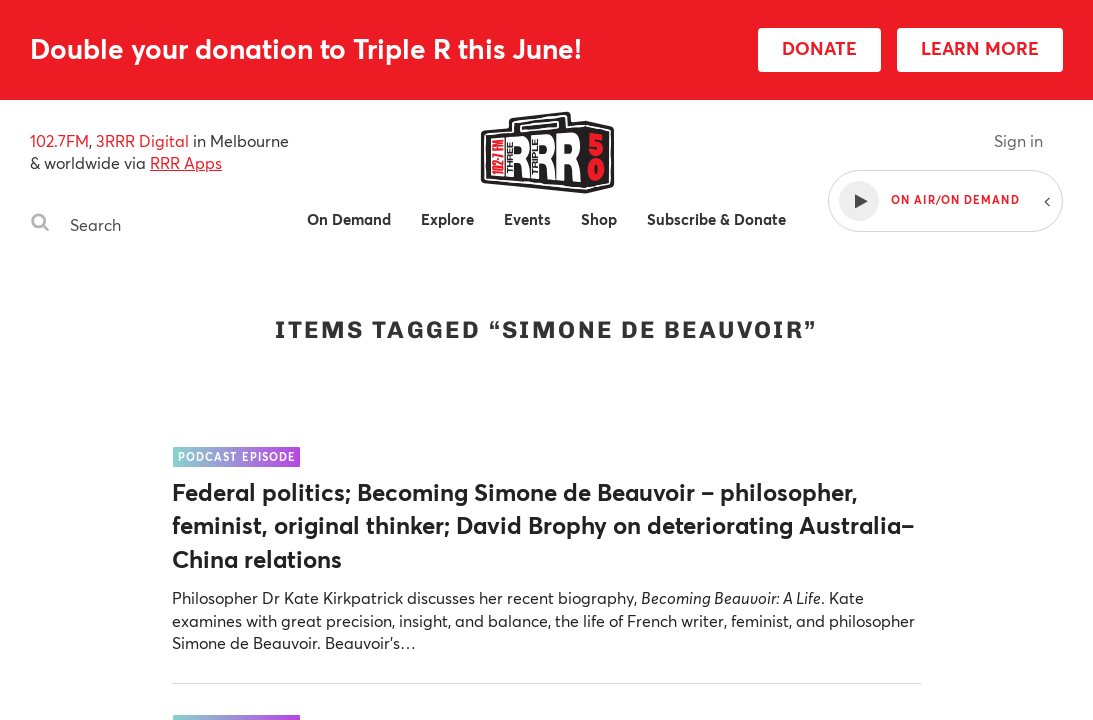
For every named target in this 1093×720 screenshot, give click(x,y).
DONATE (819, 48)
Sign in (1018, 140)
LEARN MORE (980, 48)
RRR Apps (186, 162)
